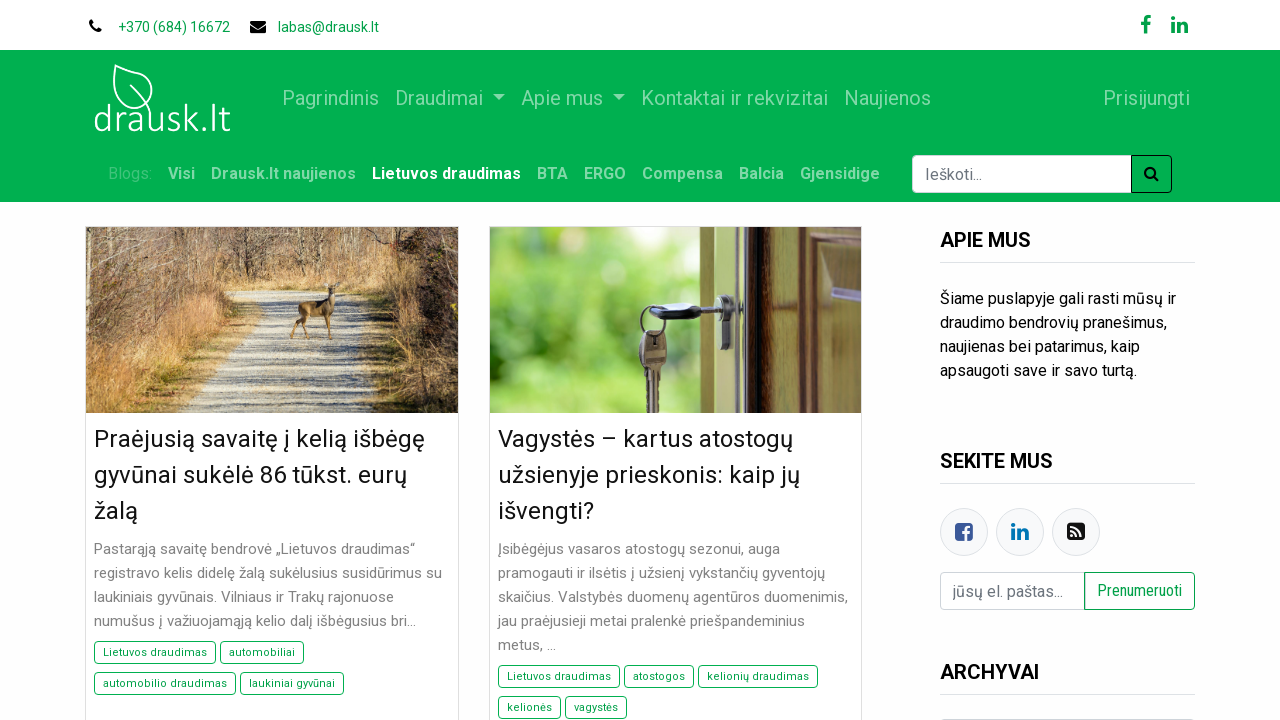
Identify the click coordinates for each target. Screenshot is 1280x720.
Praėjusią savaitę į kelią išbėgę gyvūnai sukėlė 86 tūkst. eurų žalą (259, 475)
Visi (181, 173)
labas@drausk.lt (328, 27)
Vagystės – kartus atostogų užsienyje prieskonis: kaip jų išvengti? (649, 475)
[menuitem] (333, 98)
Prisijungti (1143, 98)
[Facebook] (964, 532)
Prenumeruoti (1139, 590)
